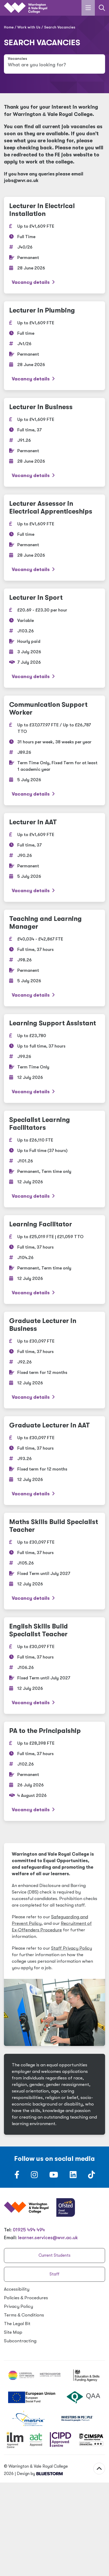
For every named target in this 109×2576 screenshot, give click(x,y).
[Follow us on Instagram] (34, 2176)
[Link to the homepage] (25, 8)
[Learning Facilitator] (54, 1259)
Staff (54, 2274)
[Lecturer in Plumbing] (54, 345)
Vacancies (17, 59)
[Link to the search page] (102, 8)
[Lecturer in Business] (54, 442)
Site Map (13, 2332)
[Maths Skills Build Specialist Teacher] (54, 1561)
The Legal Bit (17, 2323)
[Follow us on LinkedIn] (73, 2176)
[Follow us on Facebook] (16, 2176)
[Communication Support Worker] (54, 750)
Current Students (54, 2255)
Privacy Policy (18, 2306)
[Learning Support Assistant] (54, 1058)
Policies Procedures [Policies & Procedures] (26, 2297)
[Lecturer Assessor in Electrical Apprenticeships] (54, 538)
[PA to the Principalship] (54, 1771)
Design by (40, 2473)
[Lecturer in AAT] (54, 857)
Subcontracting (20, 2340)
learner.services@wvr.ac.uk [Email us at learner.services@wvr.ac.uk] (48, 2237)
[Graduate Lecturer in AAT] (54, 1460)
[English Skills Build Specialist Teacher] (54, 1665)
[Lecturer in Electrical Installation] (54, 245)
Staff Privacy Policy (71, 1948)
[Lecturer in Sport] (54, 638)
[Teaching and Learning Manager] (54, 958)
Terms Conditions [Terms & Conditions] (24, 2315)
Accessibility (16, 2289)
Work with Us (28, 27)
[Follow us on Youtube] (53, 2176)
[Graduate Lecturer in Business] (54, 1360)
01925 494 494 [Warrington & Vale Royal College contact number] (29, 2229)
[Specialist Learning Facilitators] (54, 1159)
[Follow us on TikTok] (91, 2176)
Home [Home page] (9, 27)
